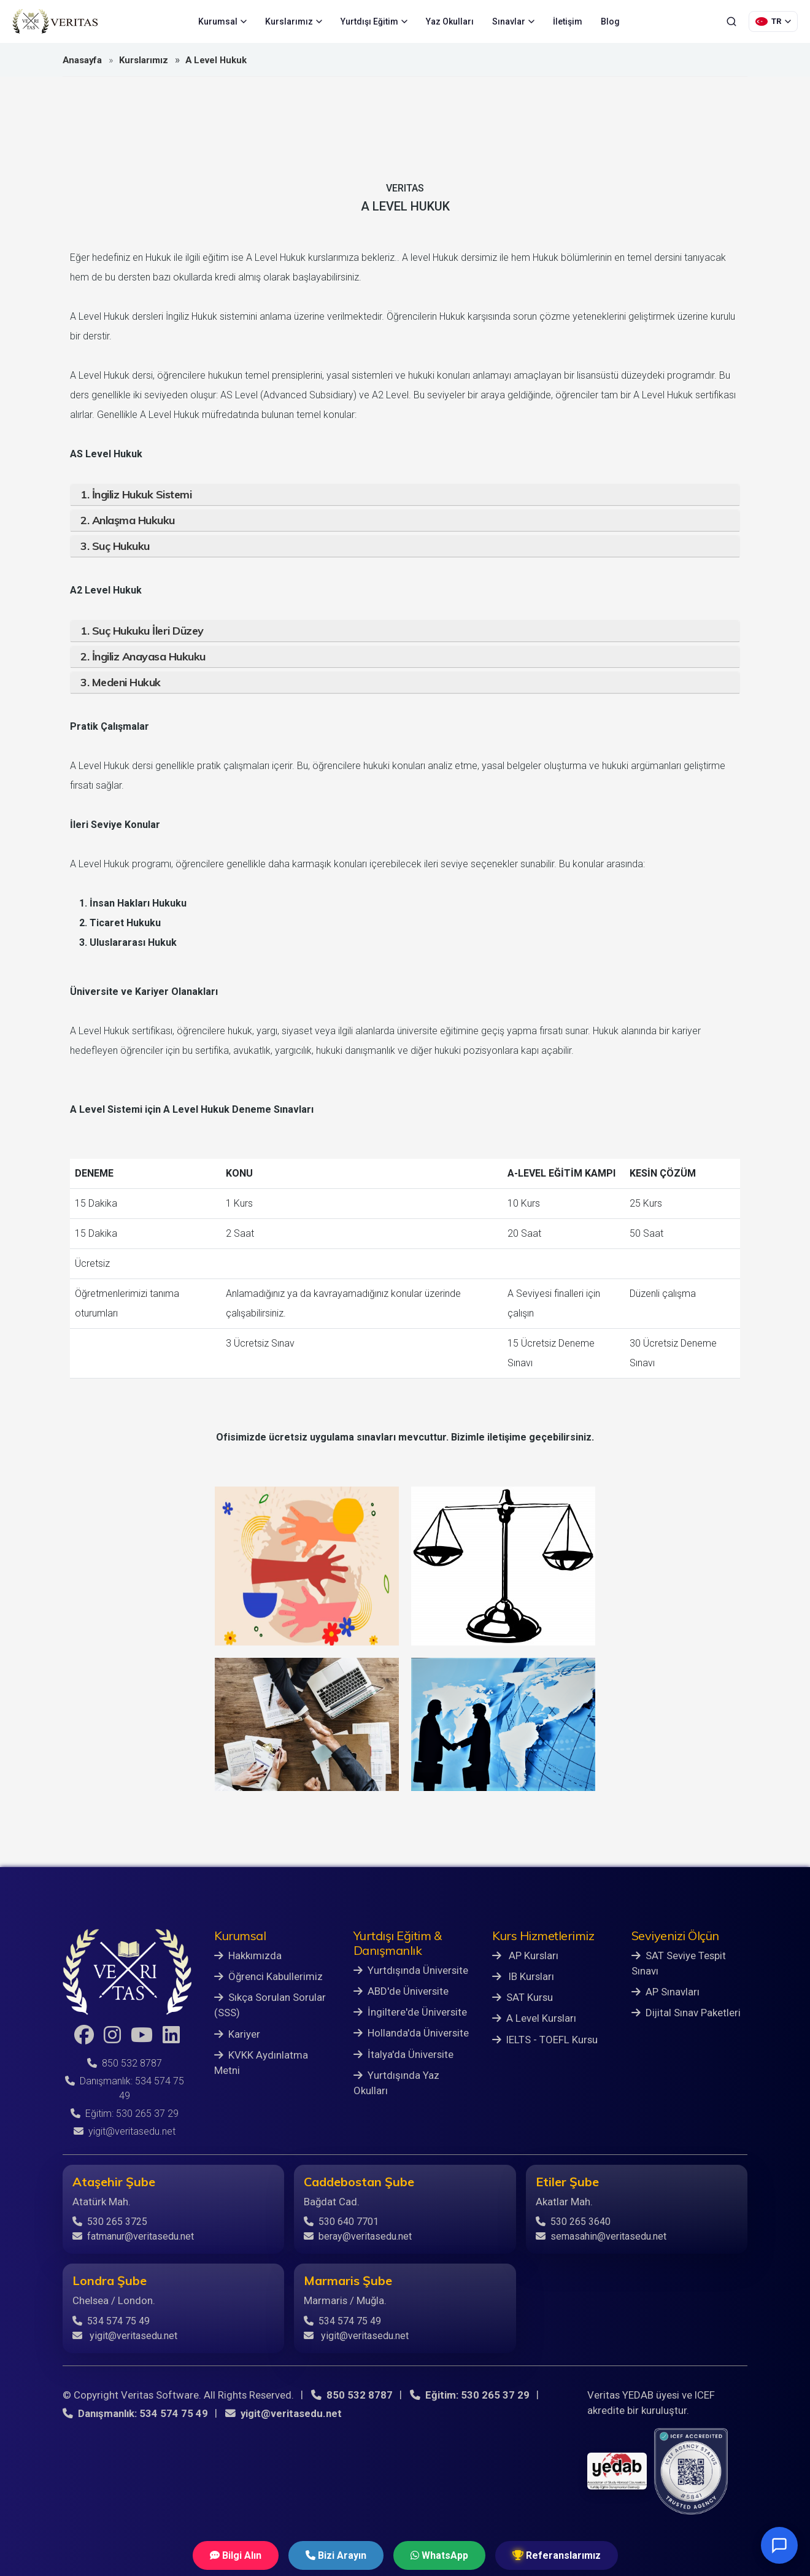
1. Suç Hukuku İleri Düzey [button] (142, 631)
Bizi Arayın (336, 2555)
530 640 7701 (341, 2221)
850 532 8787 (124, 2063)
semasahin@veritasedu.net (601, 2236)
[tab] (405, 495)
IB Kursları (523, 1976)
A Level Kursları (534, 2018)
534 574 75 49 (111, 2321)
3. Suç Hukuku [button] (115, 546)
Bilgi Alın (235, 2555)
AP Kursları (525, 1955)
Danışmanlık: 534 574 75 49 (135, 2413)
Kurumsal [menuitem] (222, 21)
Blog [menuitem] (610, 21)
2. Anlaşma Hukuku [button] (127, 520)
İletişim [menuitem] (567, 21)
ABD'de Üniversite (401, 1991)
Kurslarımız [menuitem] (293, 21)
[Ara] (731, 21)
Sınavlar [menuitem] (513, 21)
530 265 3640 (573, 2221)
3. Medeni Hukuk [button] (120, 682)
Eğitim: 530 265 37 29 (125, 2113)
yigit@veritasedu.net (125, 2131)
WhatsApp (439, 2555)
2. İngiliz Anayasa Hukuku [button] (143, 656)
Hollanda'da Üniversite (411, 2033)
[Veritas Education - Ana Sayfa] (55, 21)
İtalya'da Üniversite (403, 2054)
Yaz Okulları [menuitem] (450, 21)
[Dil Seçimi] (773, 21)
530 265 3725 (109, 2221)
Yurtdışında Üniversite (410, 1970)
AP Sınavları (665, 1992)
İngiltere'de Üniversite (410, 2012)
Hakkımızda (248, 1955)
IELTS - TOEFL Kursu (545, 2039)
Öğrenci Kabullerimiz (268, 1976)
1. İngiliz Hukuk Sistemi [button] (135, 494)
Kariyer (237, 2034)
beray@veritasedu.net (358, 2236)
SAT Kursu (522, 1997)
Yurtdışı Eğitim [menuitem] (374, 21)
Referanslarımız (556, 2555)
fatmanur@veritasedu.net (133, 2236)
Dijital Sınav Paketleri (686, 2012)
